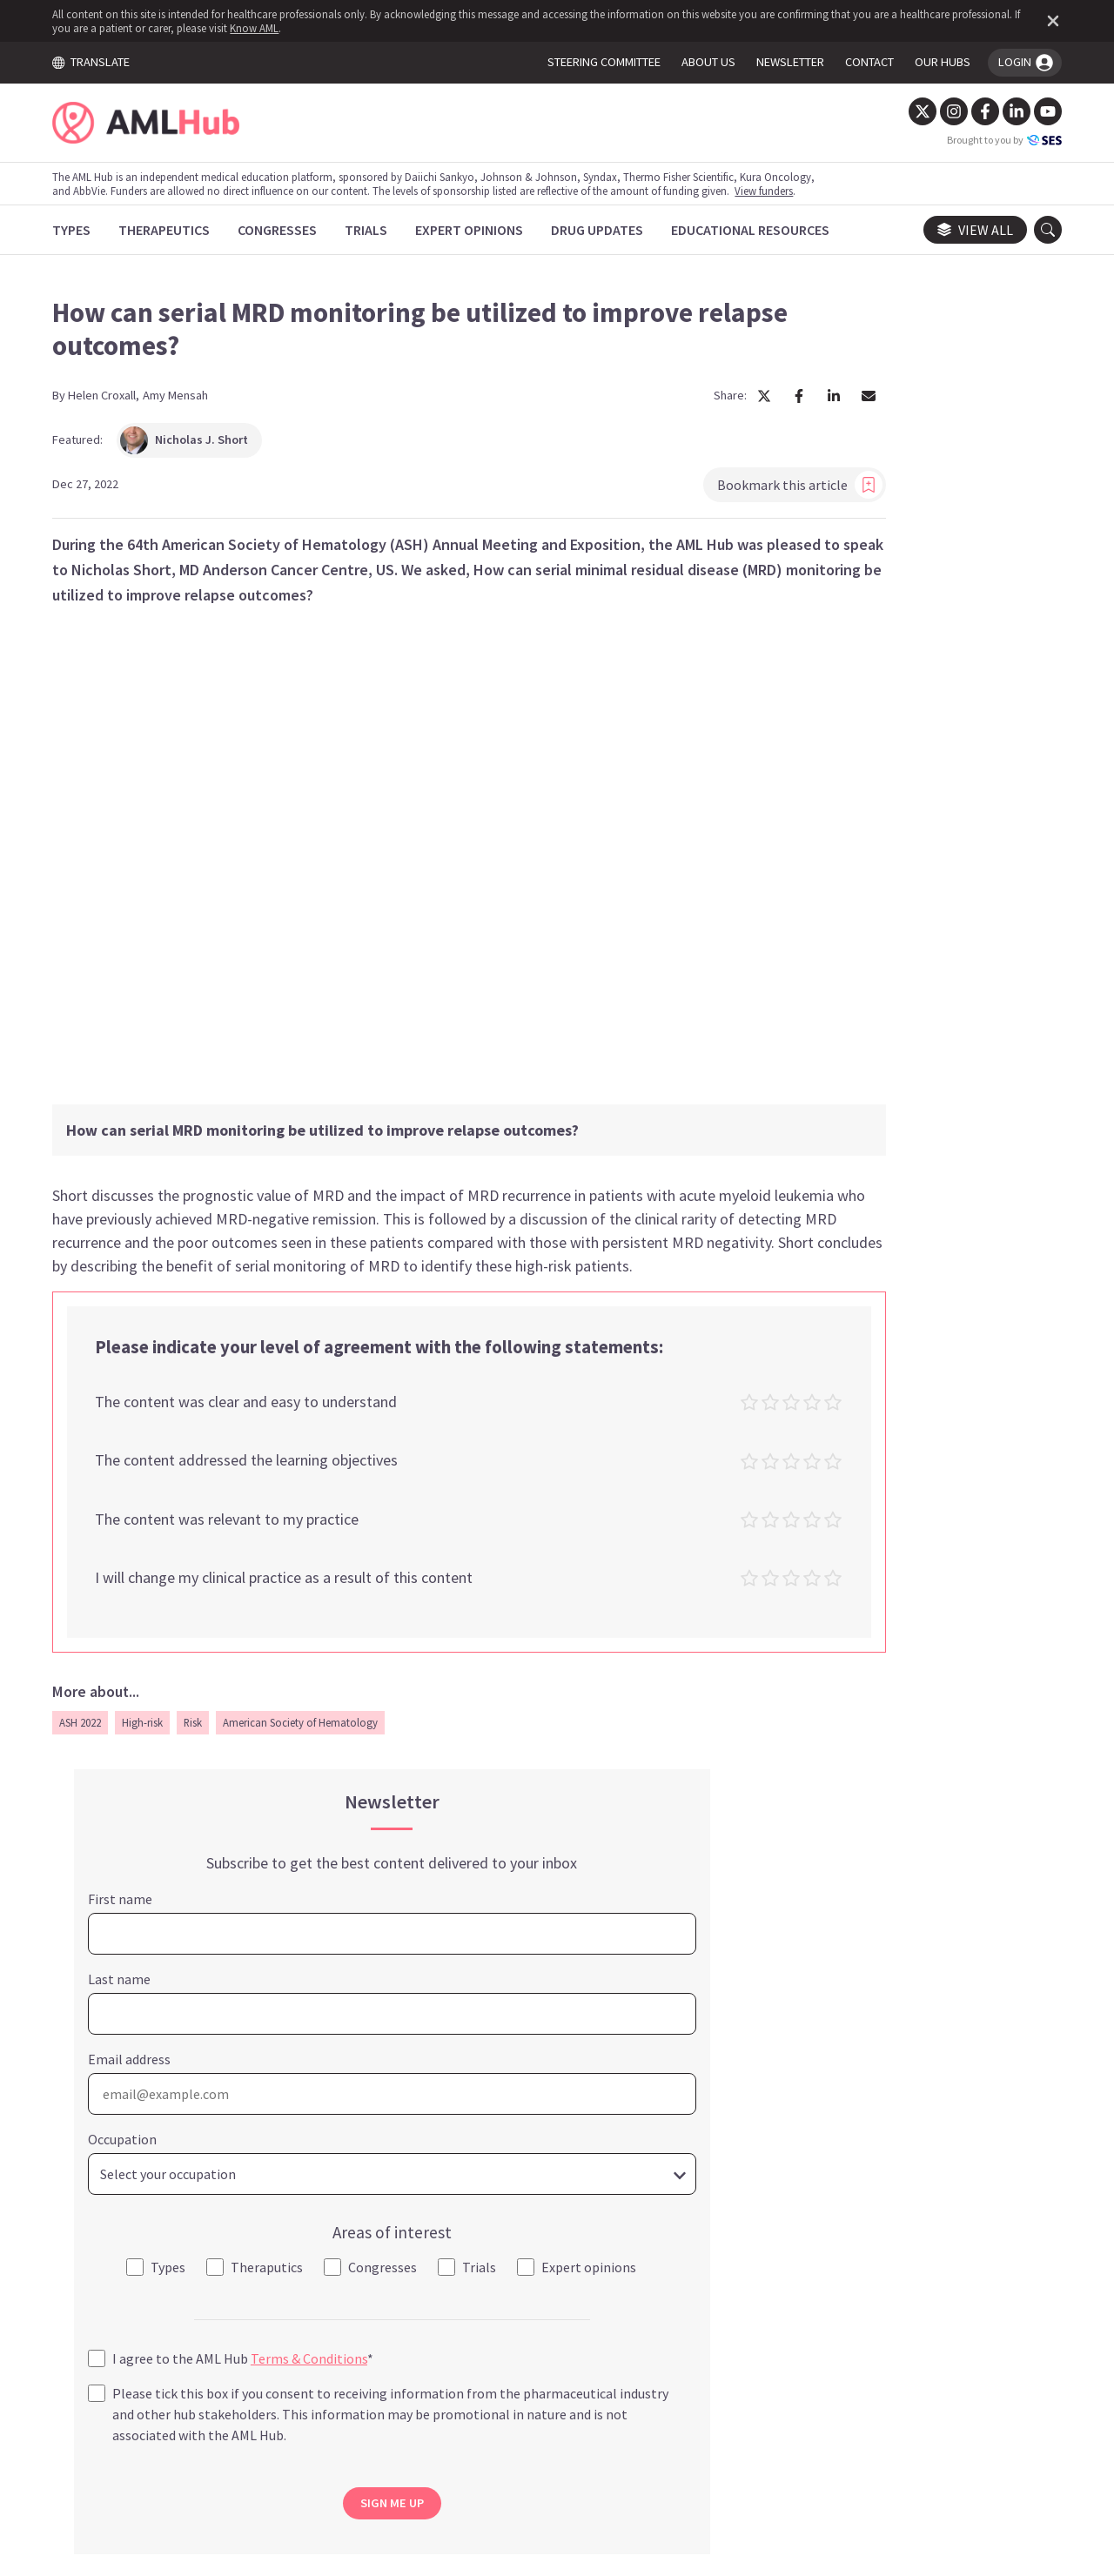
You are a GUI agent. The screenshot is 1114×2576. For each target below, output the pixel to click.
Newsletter (759, 2414)
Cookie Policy (534, 2414)
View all (961, 229)
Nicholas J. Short (198, 448)
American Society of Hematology (314, 1674)
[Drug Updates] (611, 229)
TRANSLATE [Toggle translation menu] (104, 62)
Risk (207, 1674)
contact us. (688, 2308)
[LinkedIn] (1003, 111)
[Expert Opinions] (483, 229)
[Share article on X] (592, 404)
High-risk (156, 1674)
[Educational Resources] (764, 229)
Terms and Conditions (390, 2414)
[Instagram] (940, 111)
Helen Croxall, (117, 403)
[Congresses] (291, 229)
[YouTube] (1034, 111)
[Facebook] (971, 111)
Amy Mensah (189, 403)
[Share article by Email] (696, 404)
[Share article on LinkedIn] (661, 404)
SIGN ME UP (912, 1250)
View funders (777, 191)
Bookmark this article (627, 492)
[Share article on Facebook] (627, 404)
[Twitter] (909, 111)
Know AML (338, 28)
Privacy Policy (650, 2414)
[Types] (85, 229)
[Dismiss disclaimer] (1035, 21)
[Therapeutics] (178, 229)
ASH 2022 (94, 1674)
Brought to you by (990, 140)
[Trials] (380, 229)
